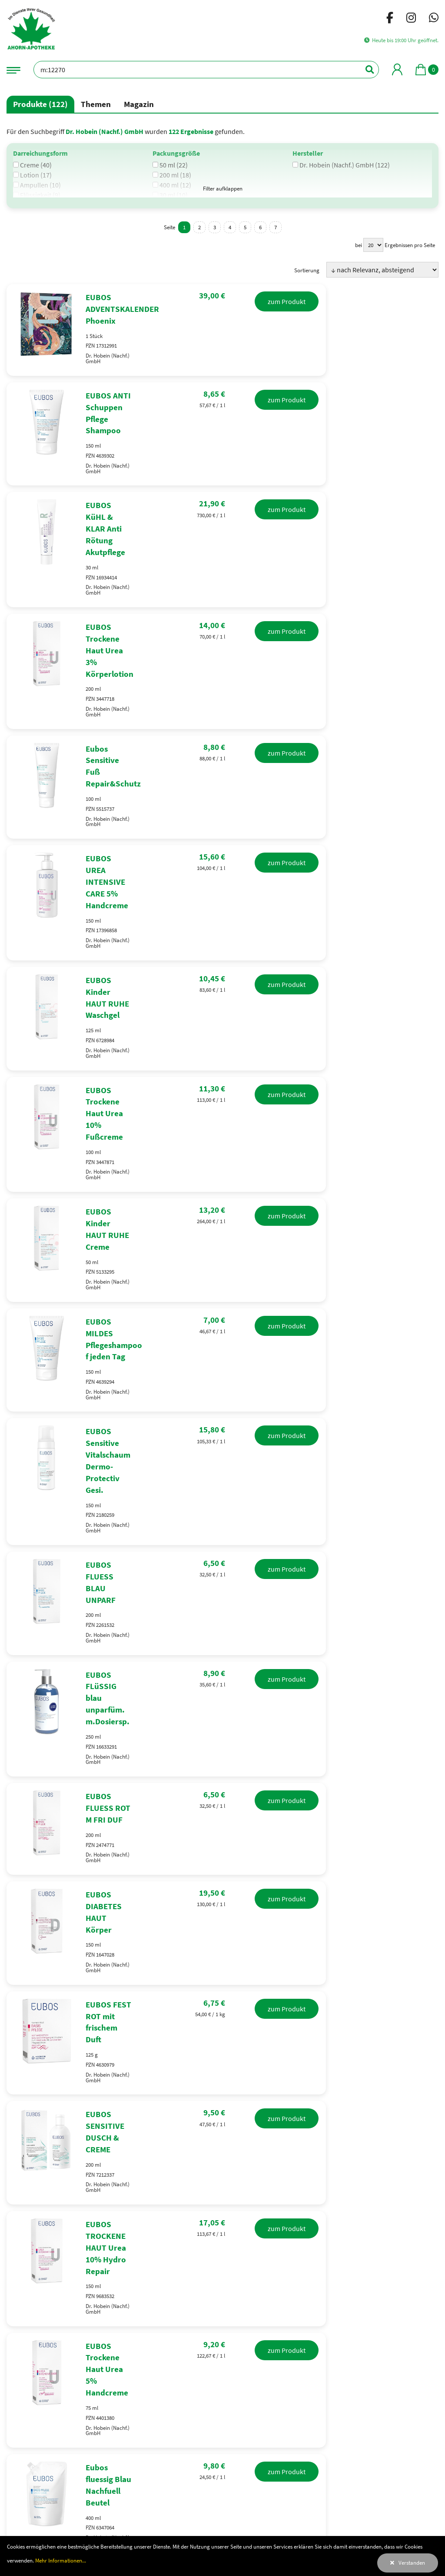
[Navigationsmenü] (13, 69)
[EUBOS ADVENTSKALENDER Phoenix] (222, 324)
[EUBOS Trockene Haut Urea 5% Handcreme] (222, 1898)
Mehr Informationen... (60, 2560)
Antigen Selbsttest (52, 2132)
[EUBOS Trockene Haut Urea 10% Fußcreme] (222, 936)
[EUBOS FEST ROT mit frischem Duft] (222, 1636)
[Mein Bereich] (397, 69)
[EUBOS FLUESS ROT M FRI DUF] (222, 1461)
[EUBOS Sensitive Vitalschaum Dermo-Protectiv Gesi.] (222, 1198)
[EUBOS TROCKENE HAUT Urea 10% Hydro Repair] (222, 1810)
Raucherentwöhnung (222, 2166)
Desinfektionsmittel (139, 2132)
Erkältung (213, 2132)
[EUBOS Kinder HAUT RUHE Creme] (222, 1024)
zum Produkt (399, 301)
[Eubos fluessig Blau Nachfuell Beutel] (222, 1985)
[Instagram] (411, 19)
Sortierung (306, 270)
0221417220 (39, 2241)
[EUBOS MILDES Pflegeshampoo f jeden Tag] (222, 1111)
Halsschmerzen (396, 2132)
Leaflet (429, 2274)
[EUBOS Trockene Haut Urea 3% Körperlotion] (222, 586)
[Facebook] (389, 19)
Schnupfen (275, 2132)
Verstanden (412, 2562)
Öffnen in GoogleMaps (408, 2208)
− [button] (315, 2226)
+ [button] (315, 2213)
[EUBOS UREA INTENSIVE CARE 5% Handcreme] (222, 761)
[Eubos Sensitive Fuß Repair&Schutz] (222, 674)
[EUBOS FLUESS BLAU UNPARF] (222, 1286)
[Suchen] (365, 69)
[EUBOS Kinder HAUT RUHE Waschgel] (222, 849)
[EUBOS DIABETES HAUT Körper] (222, 1548)
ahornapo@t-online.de (49, 2254)
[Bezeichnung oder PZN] (206, 69)
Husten (332, 2132)
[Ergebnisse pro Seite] (373, 245)
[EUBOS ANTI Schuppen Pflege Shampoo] (222, 411)
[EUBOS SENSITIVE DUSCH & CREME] (222, 1723)
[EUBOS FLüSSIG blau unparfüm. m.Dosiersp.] (222, 1373)
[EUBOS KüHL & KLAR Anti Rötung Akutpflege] (222, 499)
